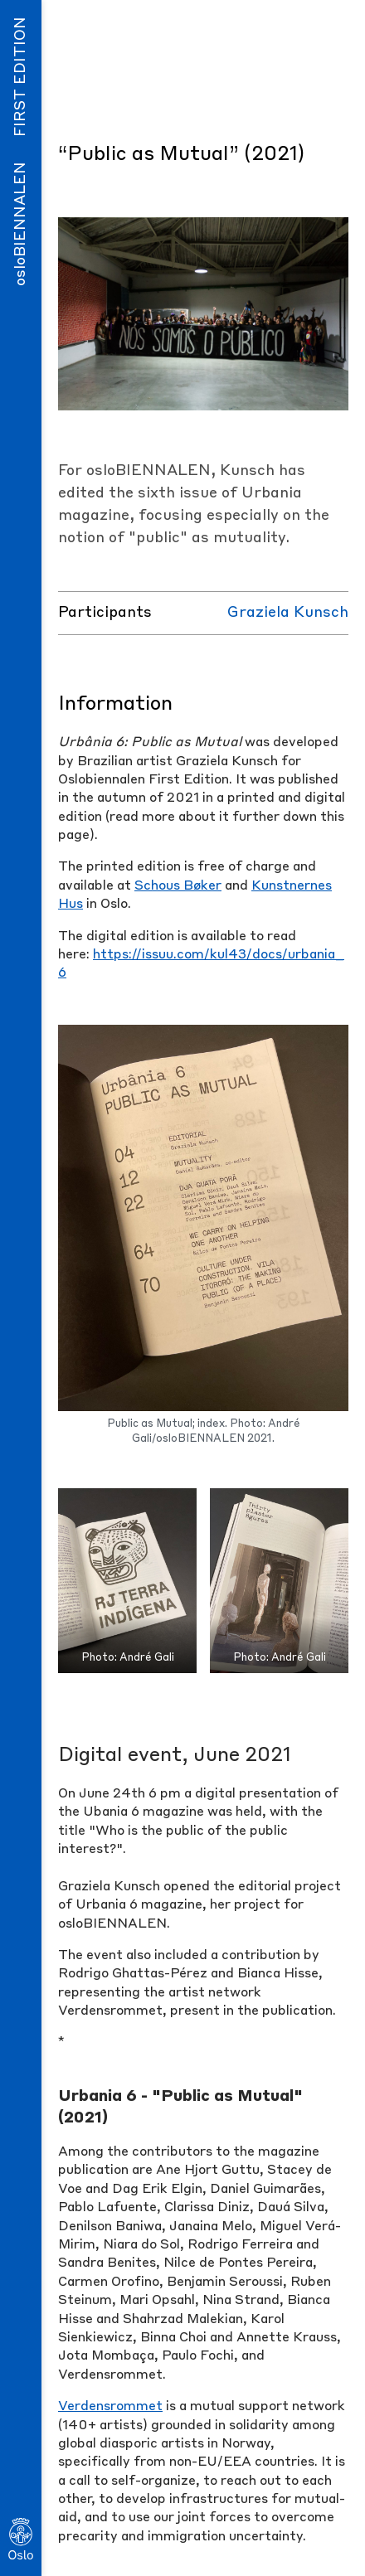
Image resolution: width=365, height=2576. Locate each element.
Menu (303, 28)
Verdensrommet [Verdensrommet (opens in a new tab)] (110, 2406)
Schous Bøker (177, 886)
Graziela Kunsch (287, 612)
